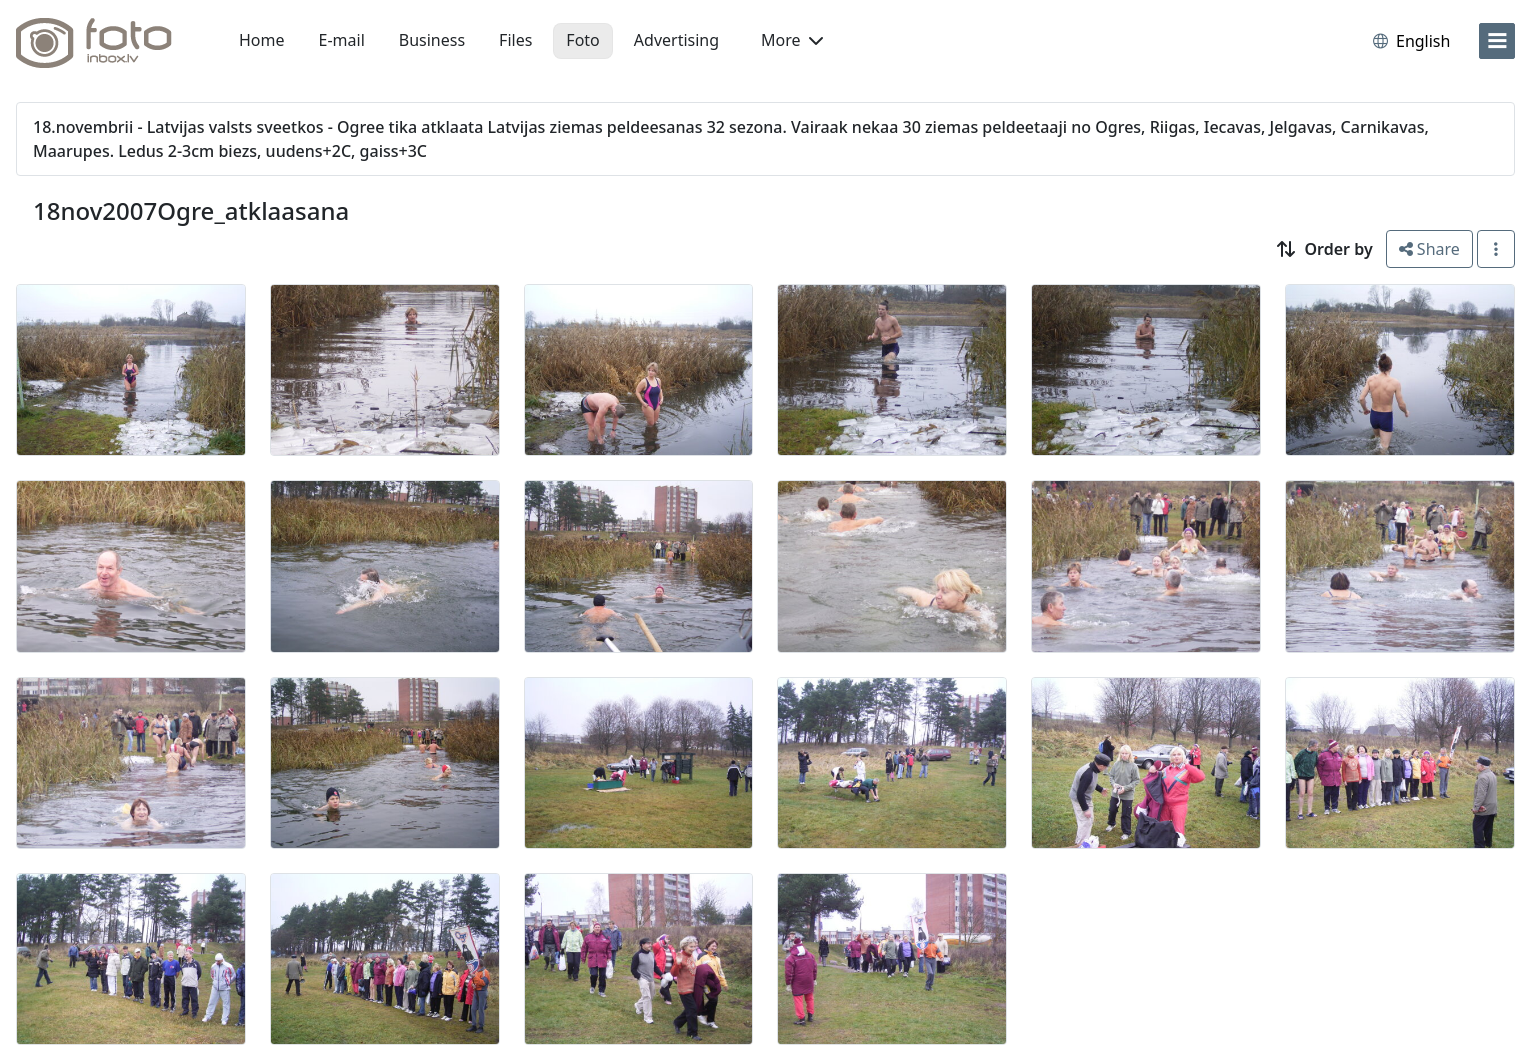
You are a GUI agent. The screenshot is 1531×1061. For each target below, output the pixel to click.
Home (262, 40)
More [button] (792, 40)
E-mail (342, 40)
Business (432, 40)
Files (515, 40)
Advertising (676, 40)
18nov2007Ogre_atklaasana (191, 210)
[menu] (1497, 41)
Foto (582, 40)
